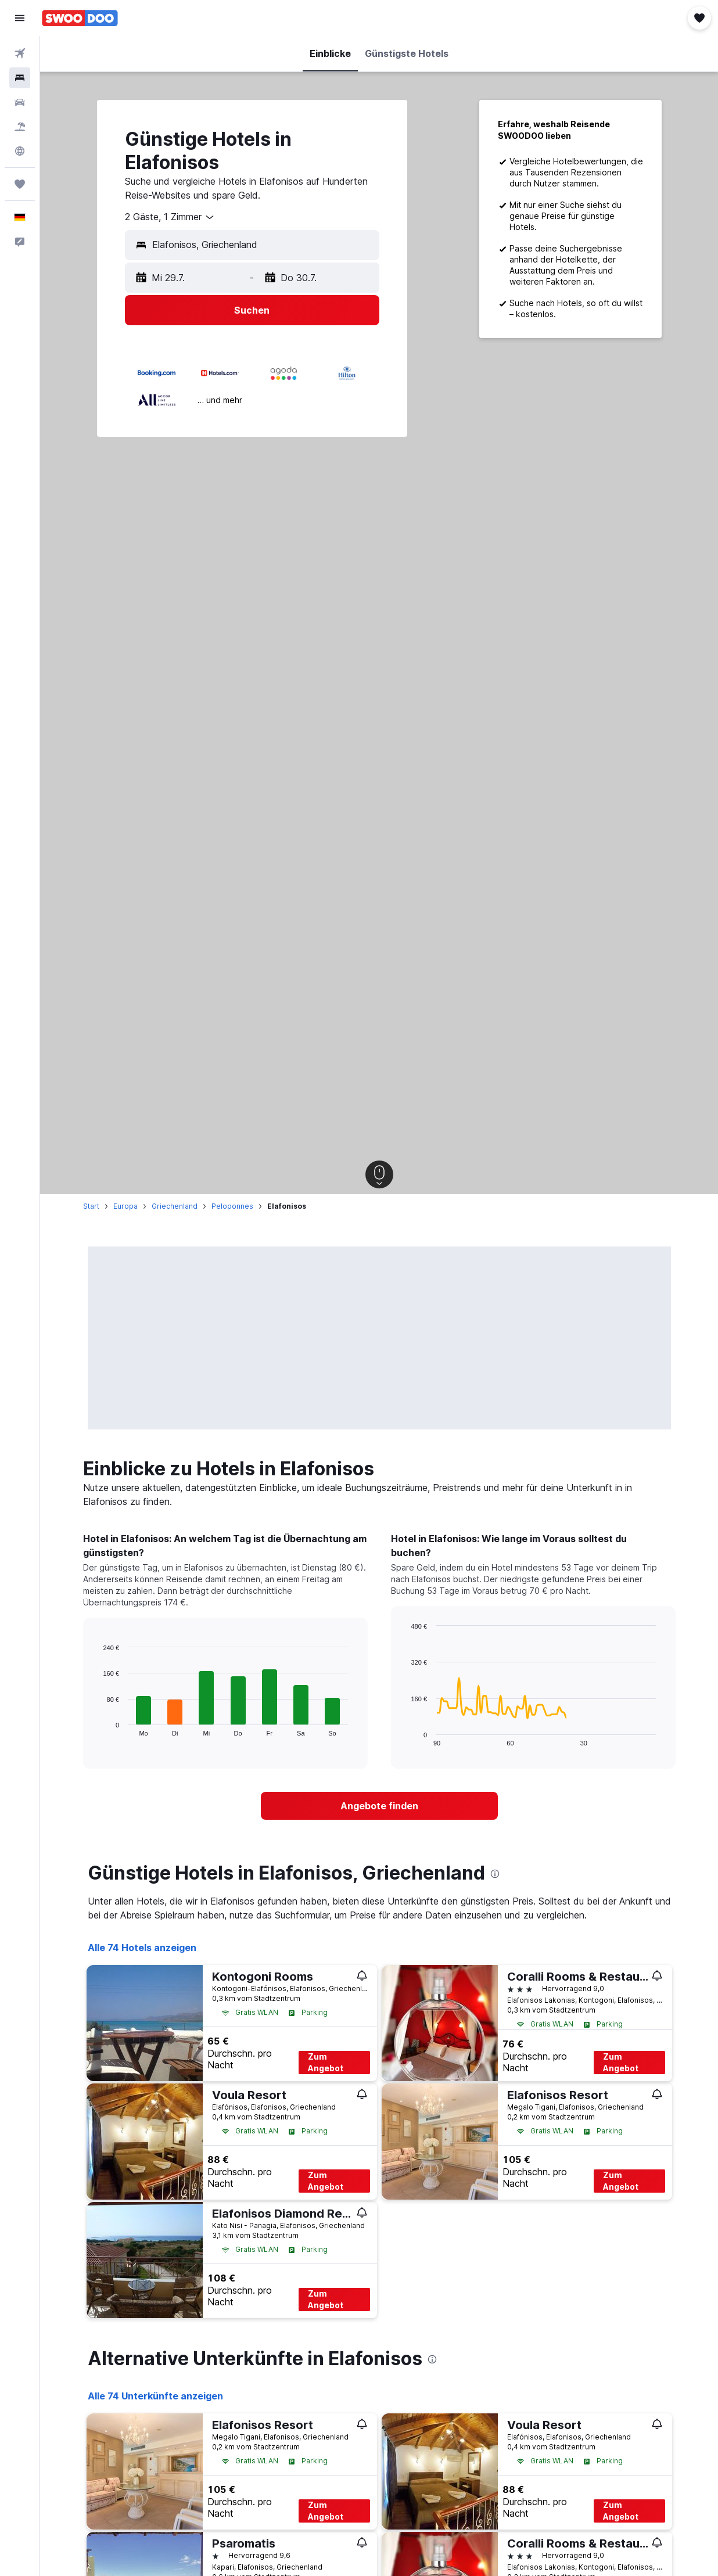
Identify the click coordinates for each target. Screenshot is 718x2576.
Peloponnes (232, 1206)
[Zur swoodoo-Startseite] (80, 18)
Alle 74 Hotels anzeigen (142, 1947)
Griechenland (175, 1206)
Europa (125, 1206)
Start (91, 1206)
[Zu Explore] (20, 151)
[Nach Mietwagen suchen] (20, 102)
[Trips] (20, 184)
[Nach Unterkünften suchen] (20, 77)
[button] (20, 18)
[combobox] (170, 217)
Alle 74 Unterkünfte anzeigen (155, 2396)
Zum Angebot (325, 2062)
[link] (379, 1806)
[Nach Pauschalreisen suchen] (20, 126)
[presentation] (495, 1874)
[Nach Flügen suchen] (20, 53)
